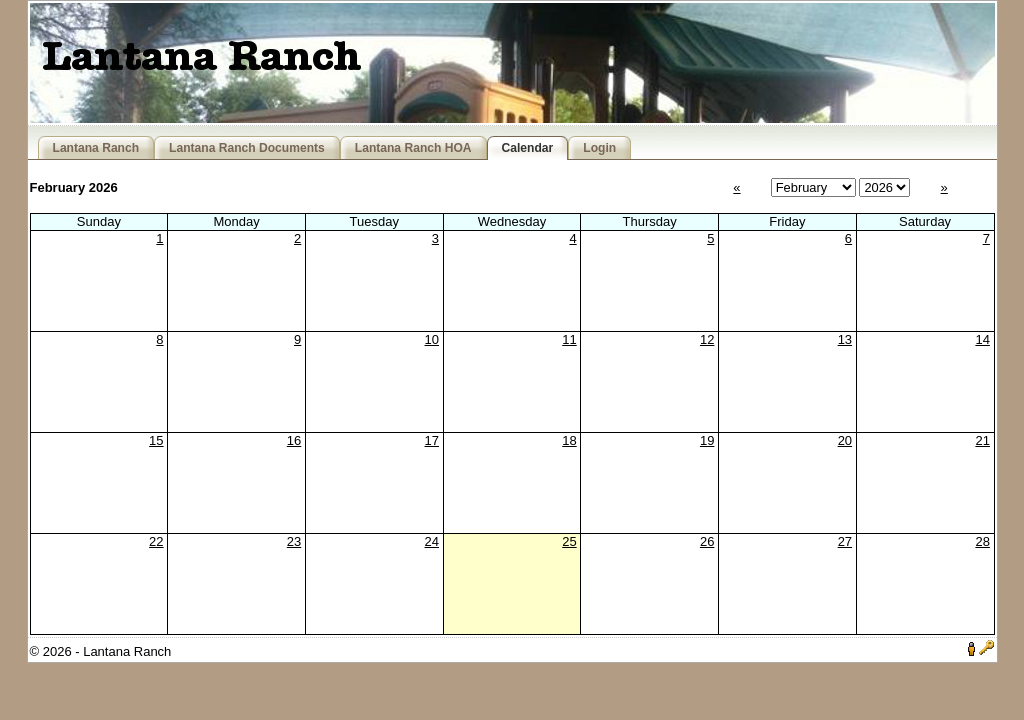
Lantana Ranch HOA (413, 148)
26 (707, 541)
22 (156, 541)
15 (156, 440)
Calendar (528, 148)
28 (982, 541)
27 (845, 541)
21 (982, 440)
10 (432, 339)
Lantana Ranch (96, 148)
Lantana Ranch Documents (247, 148)
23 (294, 541)
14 (982, 339)
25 (569, 541)
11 (569, 339)
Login (599, 148)
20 (845, 440)
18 (569, 440)
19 (707, 440)
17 (432, 440)
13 (845, 339)
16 (294, 440)
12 (707, 339)
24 (432, 541)
